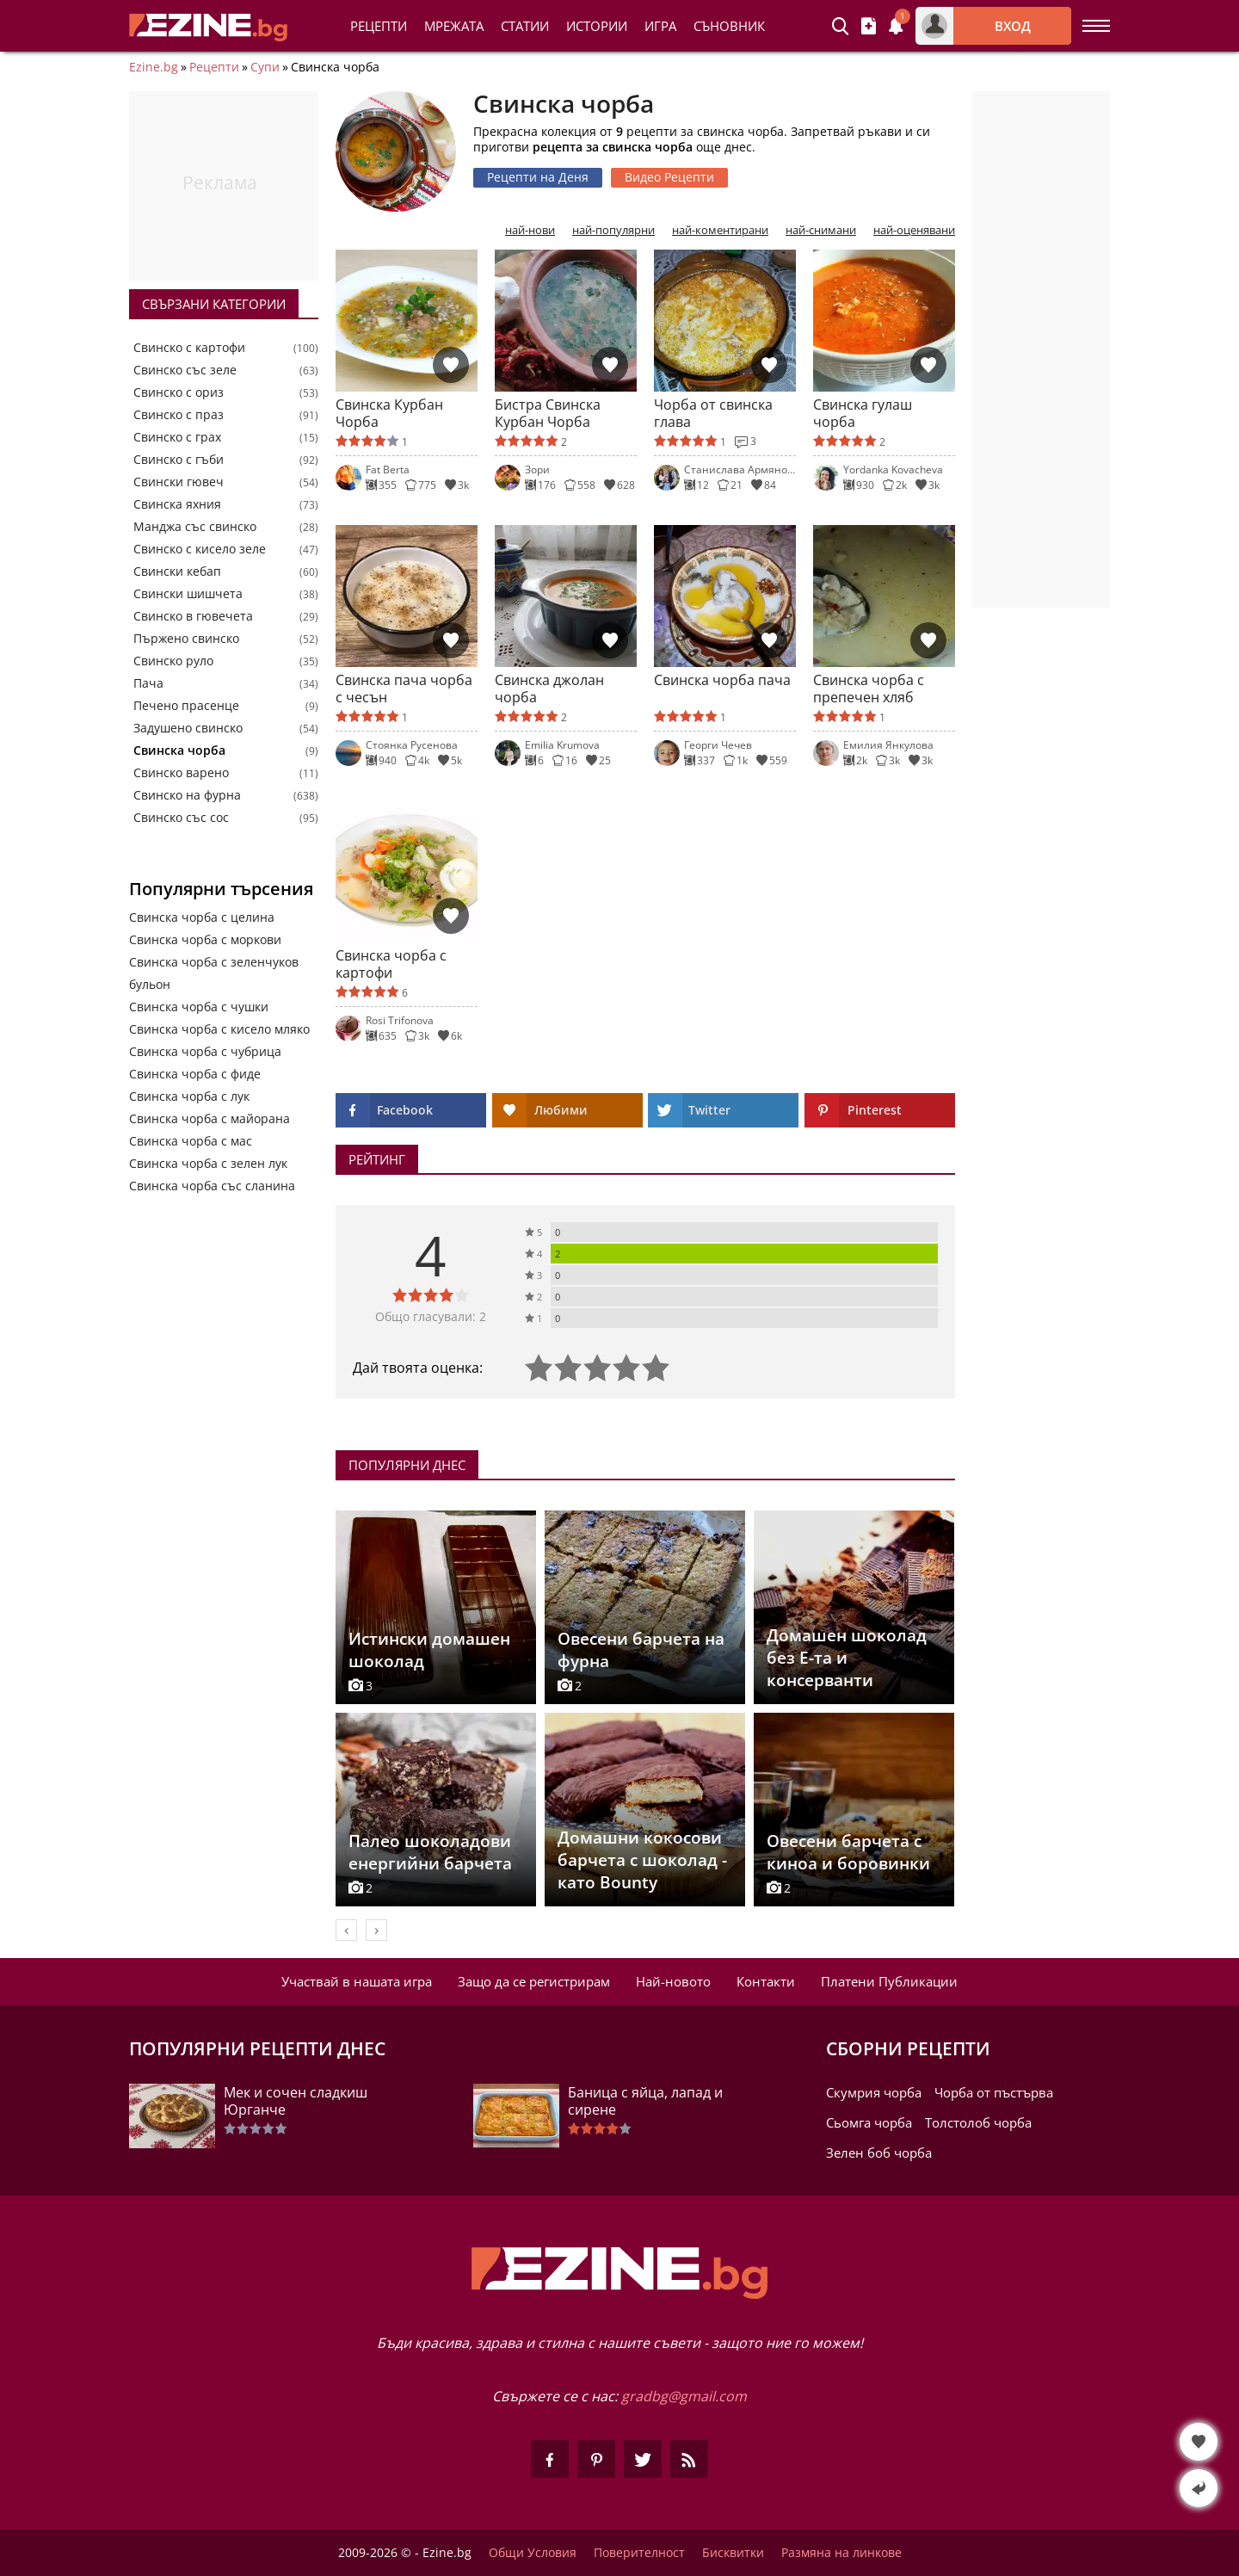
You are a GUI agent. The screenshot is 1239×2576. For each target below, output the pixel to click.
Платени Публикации (889, 1981)
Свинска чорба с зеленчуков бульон (214, 973)
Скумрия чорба (874, 2092)
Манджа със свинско (194, 527)
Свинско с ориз (178, 392)
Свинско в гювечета (193, 616)
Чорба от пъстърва (993, 2092)
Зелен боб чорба (879, 2152)
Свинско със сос (181, 818)
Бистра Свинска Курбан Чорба (548, 413)
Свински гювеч (178, 482)
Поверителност (639, 2553)
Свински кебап (177, 571)
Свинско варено (181, 773)
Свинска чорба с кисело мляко (219, 1029)
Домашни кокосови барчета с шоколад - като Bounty (642, 1859)
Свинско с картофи (189, 348)
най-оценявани (914, 230)
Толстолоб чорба (978, 2122)
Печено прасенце (186, 706)
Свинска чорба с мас (190, 1141)
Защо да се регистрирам (534, 1981)
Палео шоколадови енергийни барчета (430, 1852)
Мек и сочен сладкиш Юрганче (295, 2101)
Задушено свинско (188, 728)
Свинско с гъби (178, 459)
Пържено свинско (186, 639)
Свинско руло (173, 661)
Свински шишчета (188, 594)
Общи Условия (532, 2553)
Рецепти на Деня (538, 177)
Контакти (766, 1981)
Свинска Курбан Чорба (389, 413)
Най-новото (673, 1981)
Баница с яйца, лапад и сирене (645, 2101)
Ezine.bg (153, 67)
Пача (148, 683)
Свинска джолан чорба (549, 688)
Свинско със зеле (185, 370)
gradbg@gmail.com (684, 2396)
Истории (596, 25)
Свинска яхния (177, 504)
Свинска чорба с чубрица (205, 1051)
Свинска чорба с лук (189, 1096)
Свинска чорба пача (722, 680)
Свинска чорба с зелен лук (208, 1163)
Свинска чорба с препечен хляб (868, 688)
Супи (265, 67)
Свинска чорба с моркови (205, 939)
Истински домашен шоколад (429, 1650)
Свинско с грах (177, 437)
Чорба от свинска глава (713, 413)
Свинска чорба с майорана (209, 1118)
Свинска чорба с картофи (391, 964)
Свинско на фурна (187, 795)
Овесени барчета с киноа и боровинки (848, 1852)
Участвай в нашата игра (356, 1981)
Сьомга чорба (869, 2122)
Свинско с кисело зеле (199, 549)
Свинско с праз (178, 415)
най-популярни (613, 230)
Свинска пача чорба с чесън (404, 688)
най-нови (530, 230)
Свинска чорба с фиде (195, 1074)
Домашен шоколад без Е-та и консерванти (847, 1657)
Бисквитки (733, 2553)
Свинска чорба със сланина (212, 1185)
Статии (525, 25)
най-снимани (821, 230)
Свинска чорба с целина (201, 917)
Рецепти (378, 25)
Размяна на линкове (841, 2553)
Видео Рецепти (669, 177)
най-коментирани (720, 230)
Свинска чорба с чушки (198, 1006)
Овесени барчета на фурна (641, 1650)
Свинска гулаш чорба (862, 413)
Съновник (729, 25)
